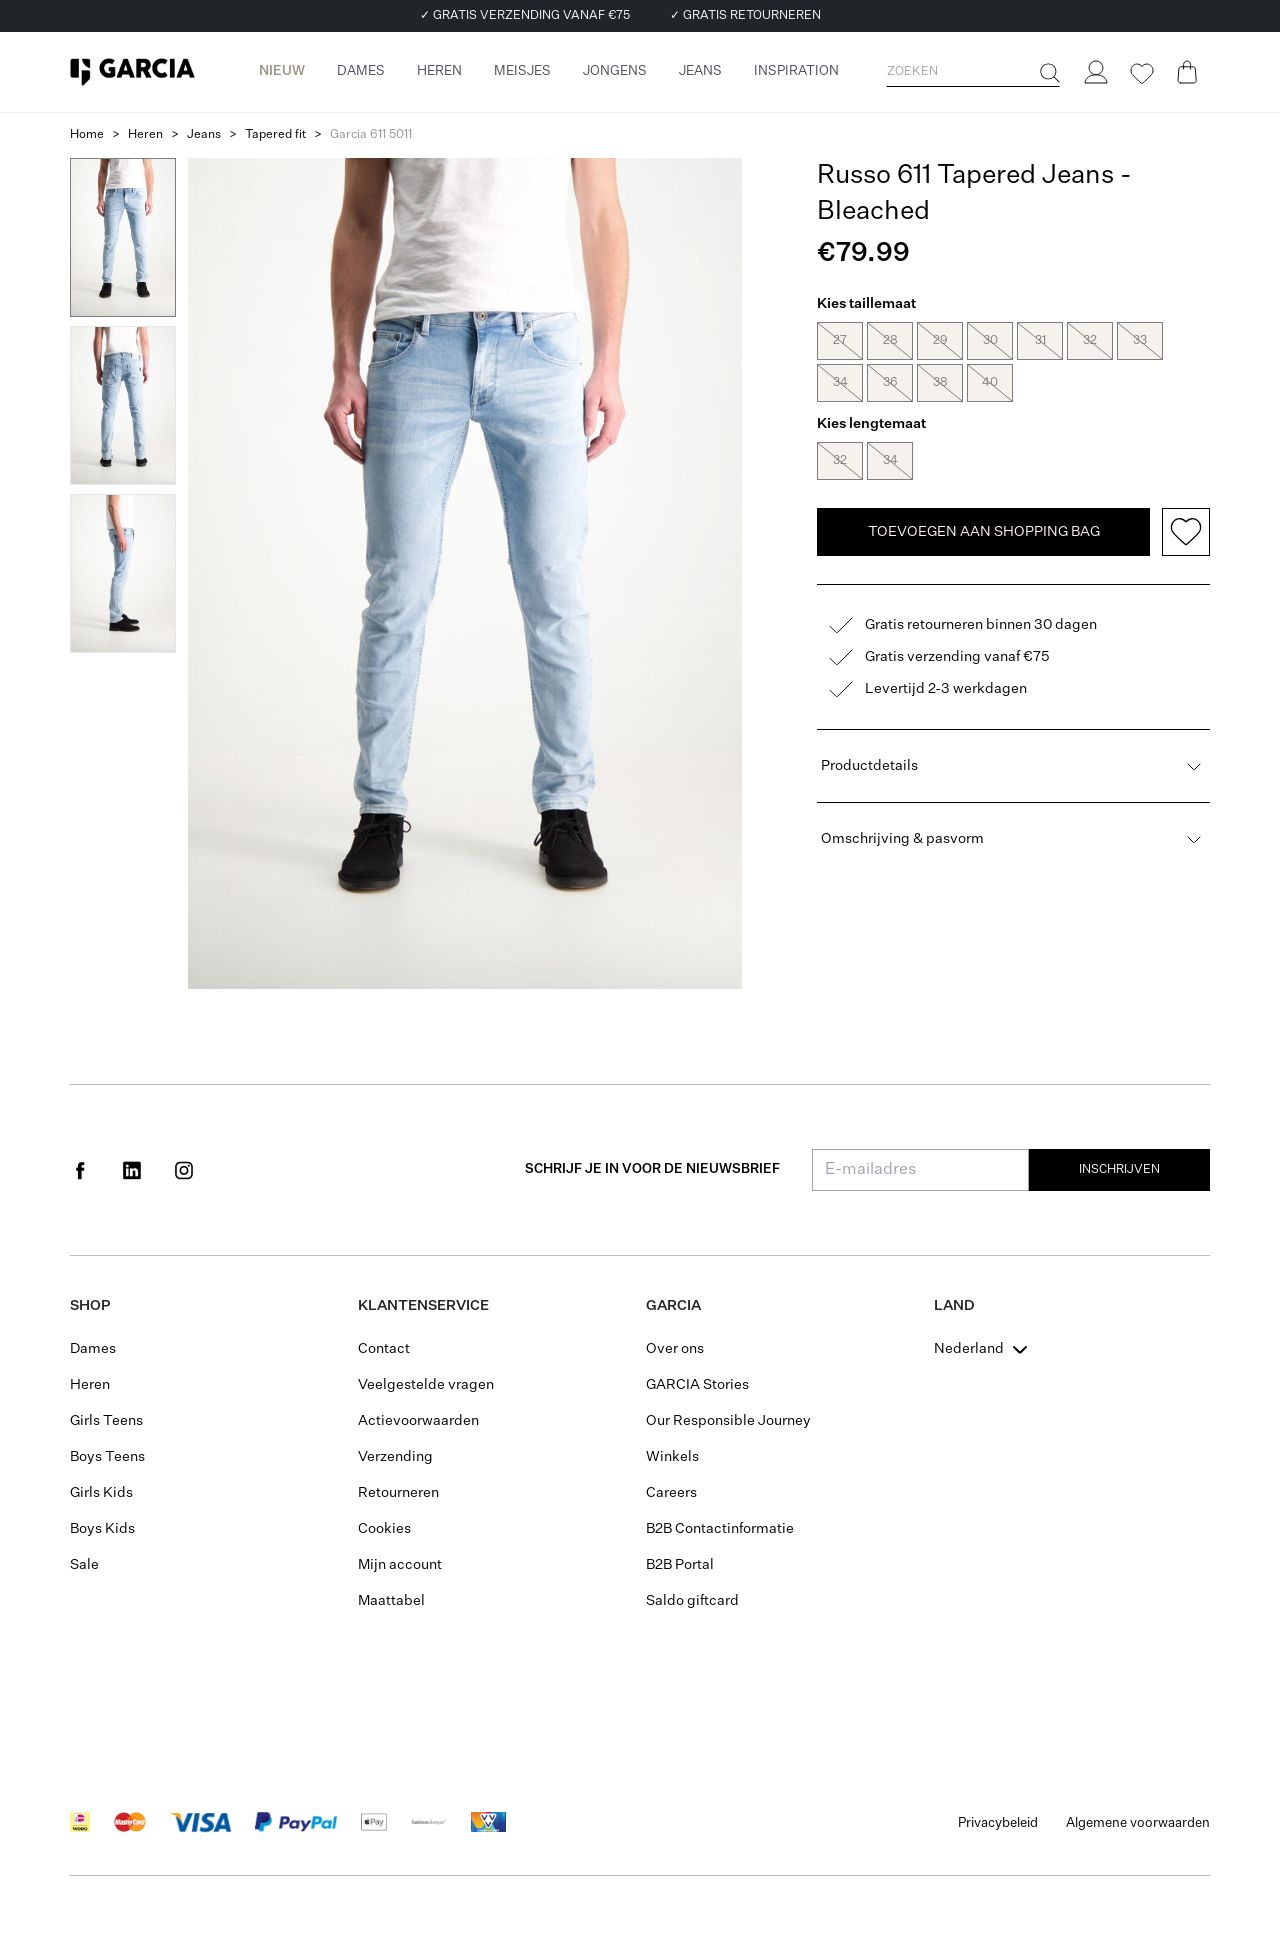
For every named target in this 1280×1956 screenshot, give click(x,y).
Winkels (672, 1457)
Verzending (395, 1457)
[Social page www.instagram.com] (184, 1170)
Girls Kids (101, 1493)
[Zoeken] (1048, 73)
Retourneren (398, 1493)
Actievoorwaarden (418, 1421)
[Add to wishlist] (1186, 478)
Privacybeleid (998, 1823)
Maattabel (391, 1601)
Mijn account (400, 1565)
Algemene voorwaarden (1138, 1823)
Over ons (675, 1349)
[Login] (1095, 72)
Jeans (204, 135)
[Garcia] (132, 72)
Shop (90, 1306)
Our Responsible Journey (728, 1421)
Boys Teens (107, 1457)
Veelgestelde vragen (426, 1385)
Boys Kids (102, 1529)
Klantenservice (423, 1306)
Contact (384, 1349)
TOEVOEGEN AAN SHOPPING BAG (984, 478)
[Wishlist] (1141, 74)
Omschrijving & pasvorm (1013, 785)
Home (87, 135)
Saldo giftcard (692, 1601)
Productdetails (1013, 712)
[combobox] (983, 1349)
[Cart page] (1187, 72)
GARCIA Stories (697, 1385)
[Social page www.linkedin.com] (132, 1170)
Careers (671, 1493)
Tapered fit (275, 135)
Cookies (384, 1529)
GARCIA (673, 1306)
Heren (145, 135)
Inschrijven (1119, 1170)
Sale (84, 1565)
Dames (93, 1349)
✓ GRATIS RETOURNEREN (745, 16)
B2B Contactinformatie (720, 1529)
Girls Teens (106, 1421)
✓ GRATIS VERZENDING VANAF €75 (525, 16)
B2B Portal (680, 1565)
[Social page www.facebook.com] (80, 1170)
